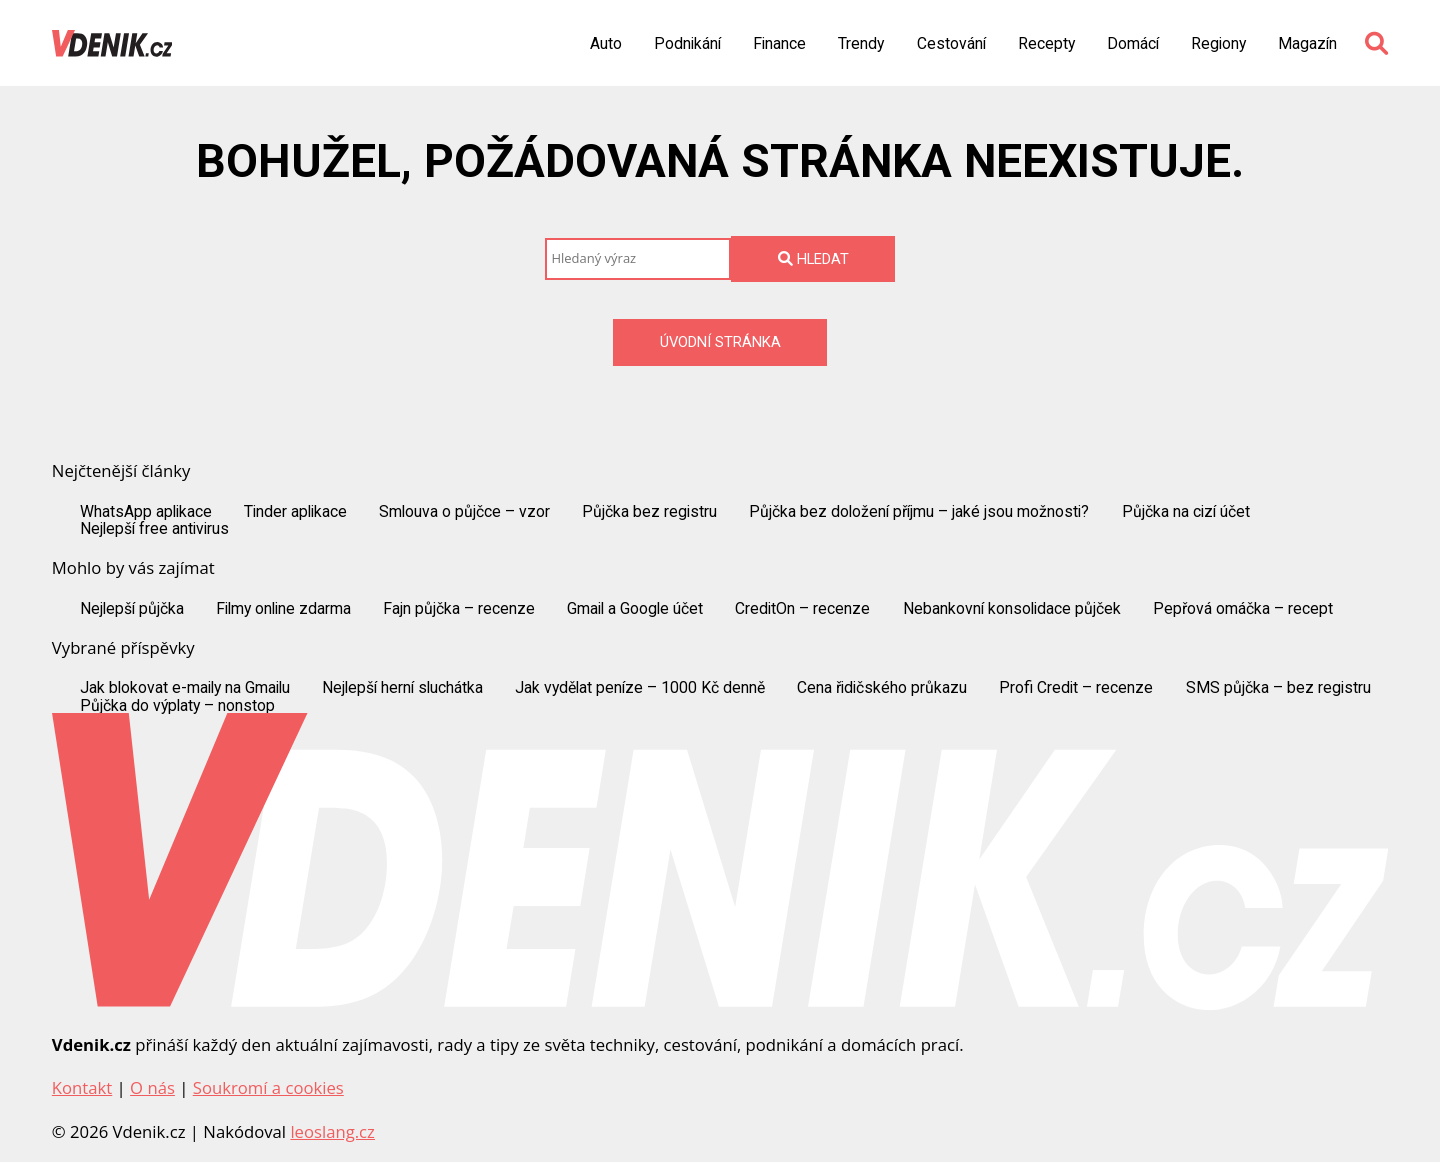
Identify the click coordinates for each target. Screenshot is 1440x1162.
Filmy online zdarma (283, 609)
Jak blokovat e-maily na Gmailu (185, 688)
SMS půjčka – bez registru (1278, 688)
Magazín (1307, 44)
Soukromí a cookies (268, 1087)
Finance (779, 44)
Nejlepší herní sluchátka (402, 688)
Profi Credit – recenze (1076, 688)
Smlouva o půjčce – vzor (464, 512)
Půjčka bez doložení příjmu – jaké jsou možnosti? (919, 512)
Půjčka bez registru (649, 512)
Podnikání (687, 44)
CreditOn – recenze (802, 609)
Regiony (1218, 44)
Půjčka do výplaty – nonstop (177, 706)
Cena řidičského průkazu (882, 688)
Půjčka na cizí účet (1186, 512)
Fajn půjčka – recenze (459, 609)
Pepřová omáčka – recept (1243, 609)
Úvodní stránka (720, 342)
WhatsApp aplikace (146, 512)
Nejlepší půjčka (132, 609)
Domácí (1133, 44)
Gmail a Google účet (635, 609)
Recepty (1046, 44)
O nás (152, 1087)
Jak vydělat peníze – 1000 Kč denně (640, 688)
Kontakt (82, 1087)
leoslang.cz (332, 1131)
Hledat (813, 259)
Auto (606, 44)
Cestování (951, 44)
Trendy (861, 44)
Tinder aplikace (295, 512)
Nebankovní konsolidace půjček (1012, 609)
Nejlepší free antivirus (154, 529)
